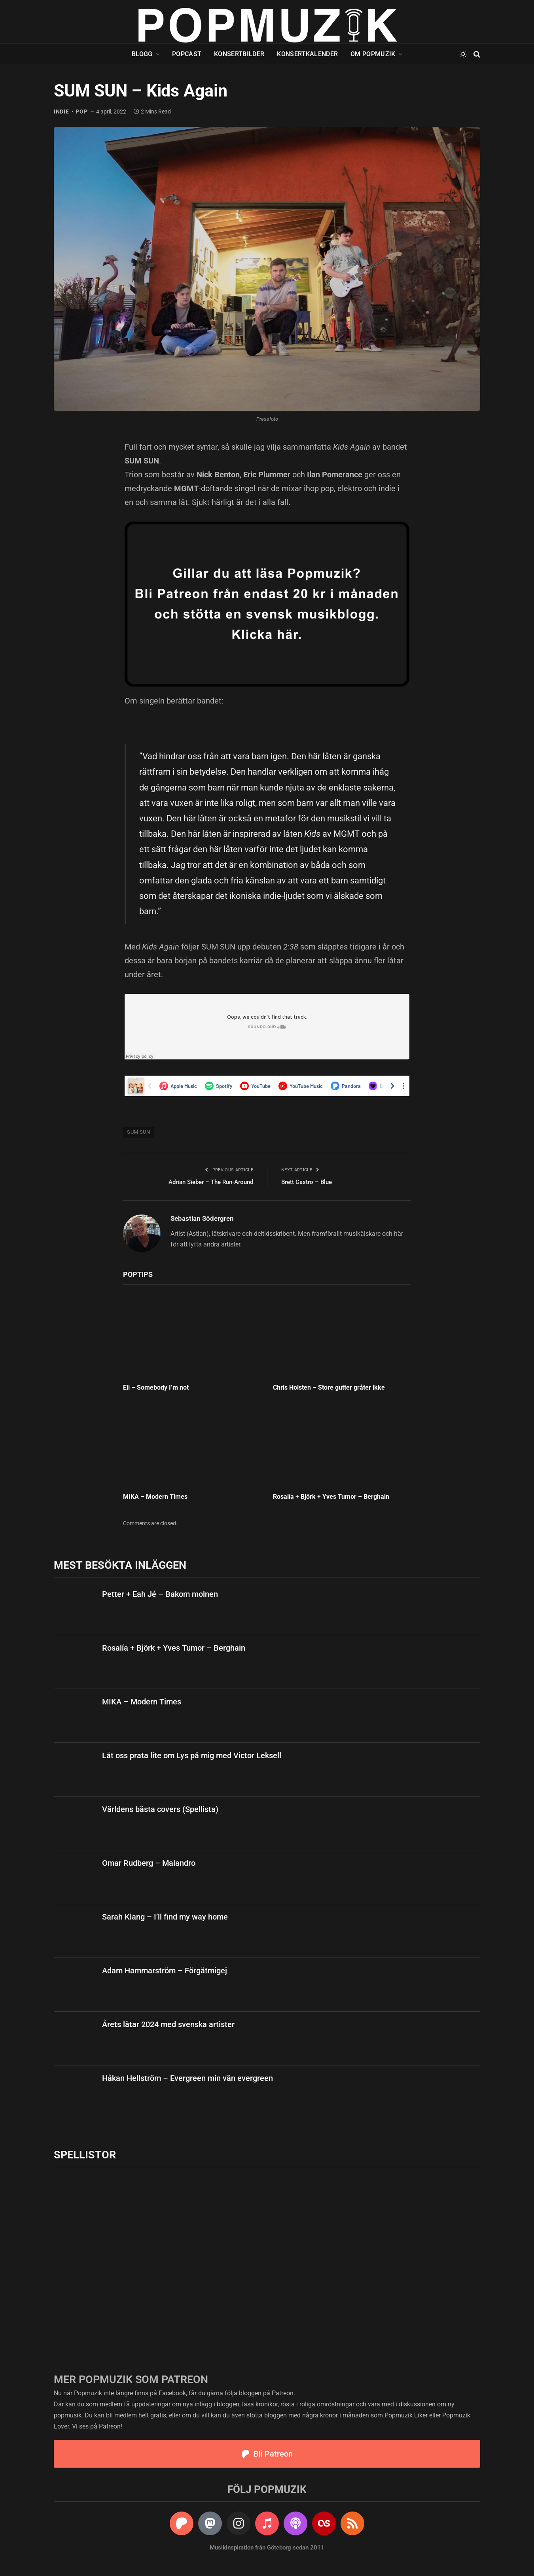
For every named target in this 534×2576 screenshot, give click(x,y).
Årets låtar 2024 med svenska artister (168, 2024)
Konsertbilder (239, 54)
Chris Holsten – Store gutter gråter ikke (329, 1387)
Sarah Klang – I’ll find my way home (165, 1917)
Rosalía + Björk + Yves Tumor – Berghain (331, 1496)
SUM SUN (138, 1132)
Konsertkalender (307, 54)
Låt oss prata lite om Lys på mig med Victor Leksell (191, 1755)
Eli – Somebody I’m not (156, 1387)
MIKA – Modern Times (155, 1496)
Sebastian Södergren (202, 1218)
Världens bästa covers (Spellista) (160, 1809)
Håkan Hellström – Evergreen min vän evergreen (187, 2078)
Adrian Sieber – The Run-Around (211, 1182)
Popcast (186, 54)
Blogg (142, 54)
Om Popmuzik (373, 54)
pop (81, 111)
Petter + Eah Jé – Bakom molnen (160, 1594)
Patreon (283, 2393)
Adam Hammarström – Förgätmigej (164, 1970)
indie (61, 111)
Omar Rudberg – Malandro (148, 1863)
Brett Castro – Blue (306, 1182)
